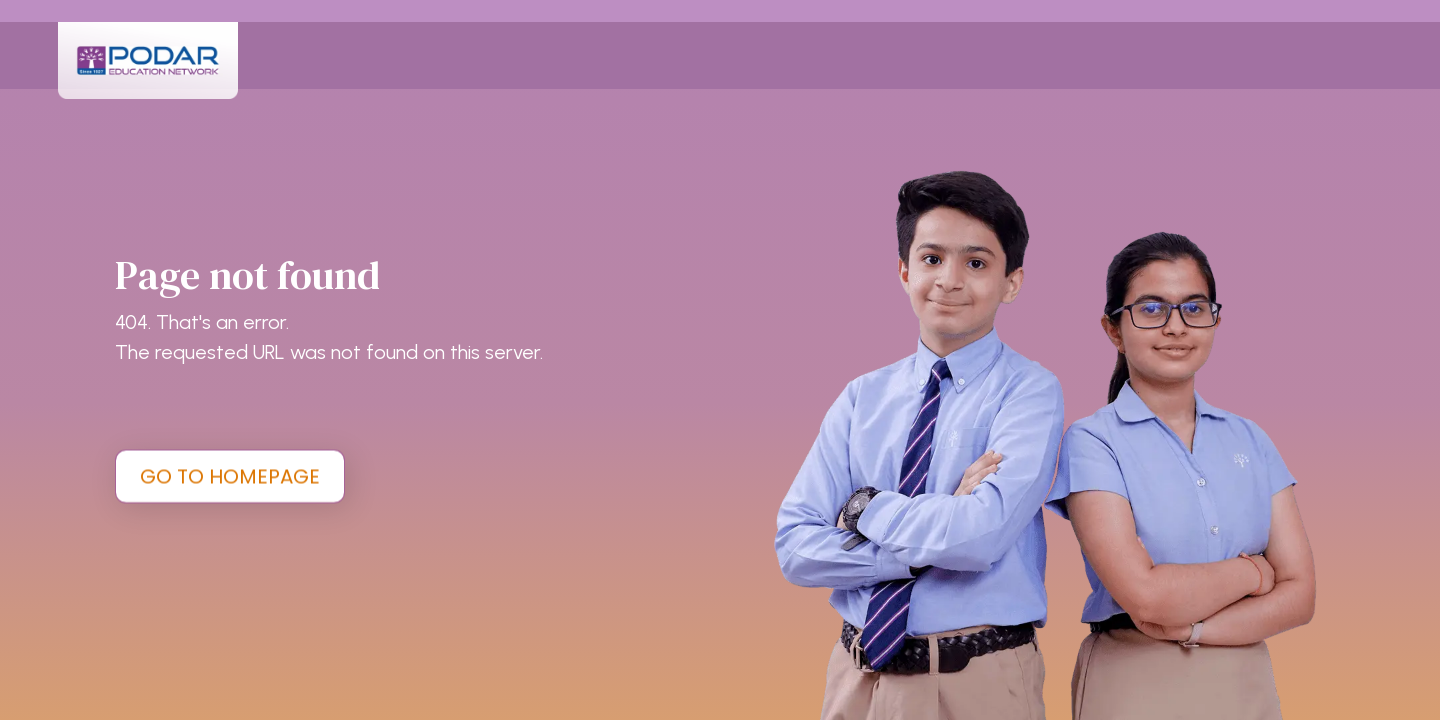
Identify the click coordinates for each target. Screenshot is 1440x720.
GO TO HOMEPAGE (230, 476)
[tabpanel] (720, 360)
